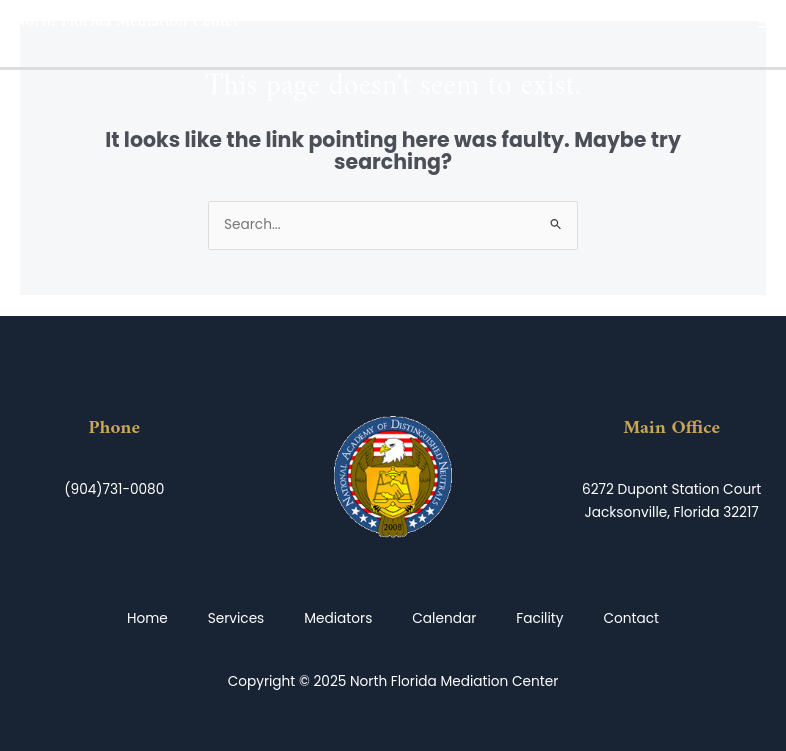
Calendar (444, 618)
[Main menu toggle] (766, 22)
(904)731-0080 (114, 489)
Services (236, 618)
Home (147, 618)
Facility (539, 618)
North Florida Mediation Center (127, 22)
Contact (632, 618)
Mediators (338, 618)
